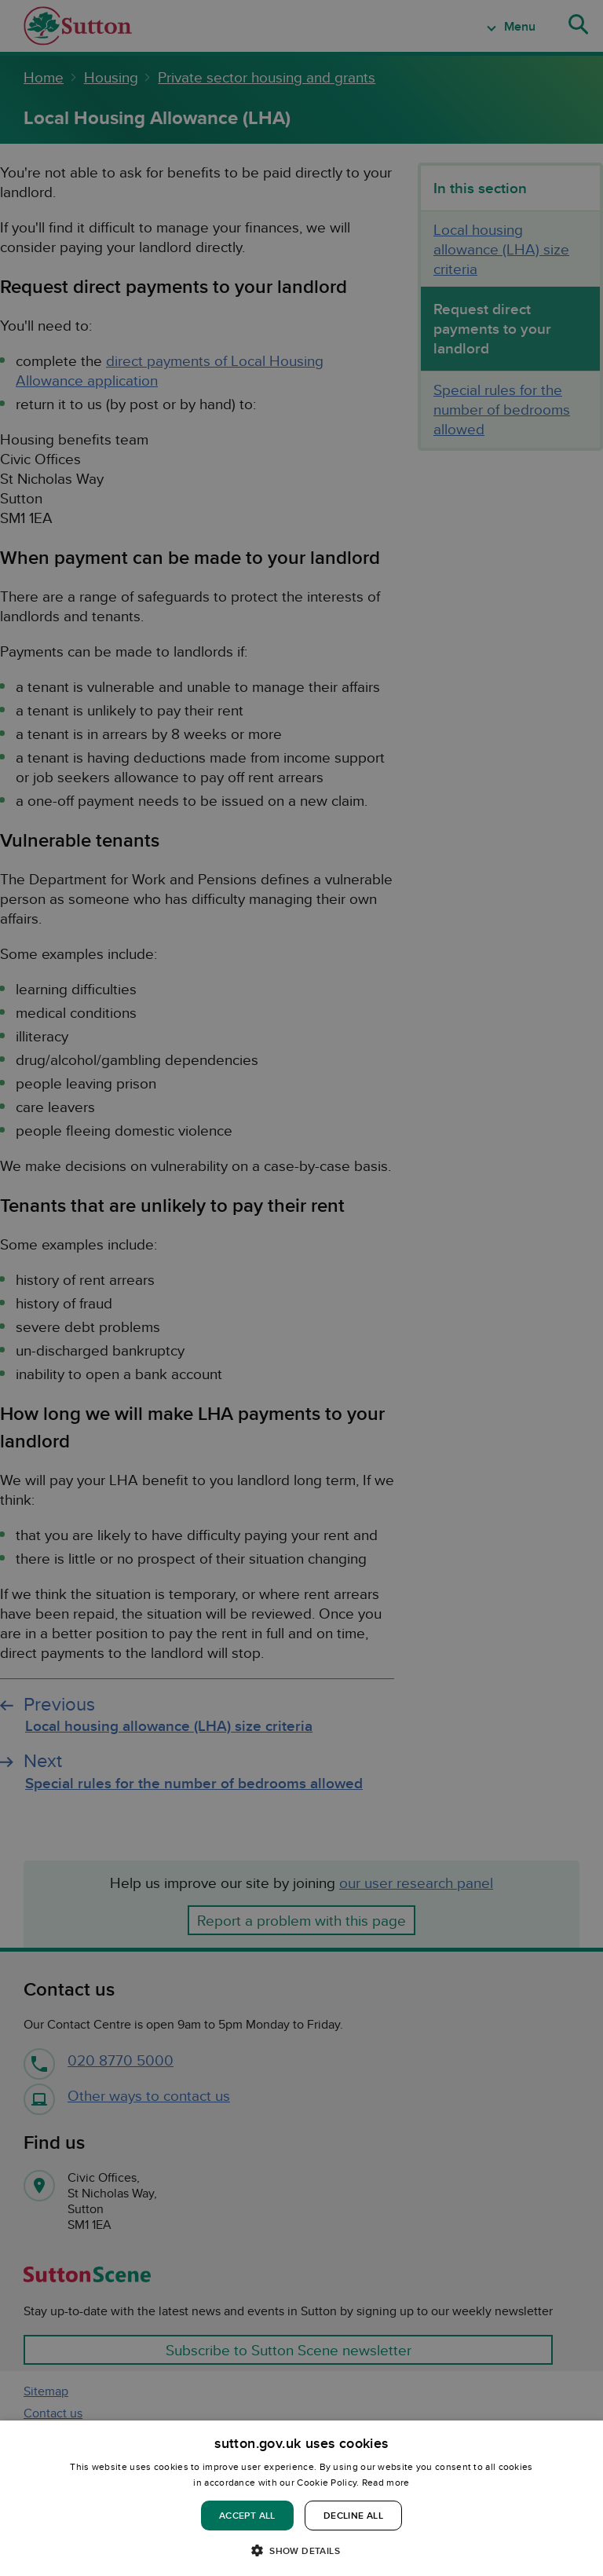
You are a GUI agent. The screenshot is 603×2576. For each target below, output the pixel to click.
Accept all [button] (247, 2515)
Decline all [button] (353, 2515)
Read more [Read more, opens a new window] (386, 2482)
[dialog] (301, 2498)
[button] (301, 2549)
